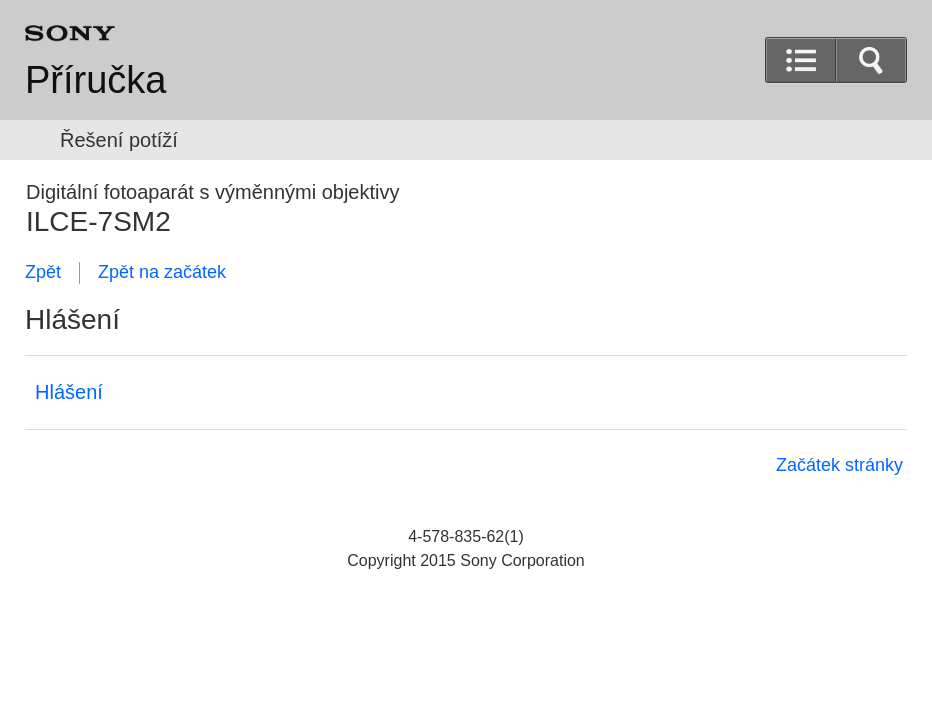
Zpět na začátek (162, 272)
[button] (871, 60)
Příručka (95, 80)
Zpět (43, 272)
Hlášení (69, 392)
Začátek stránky (839, 465)
